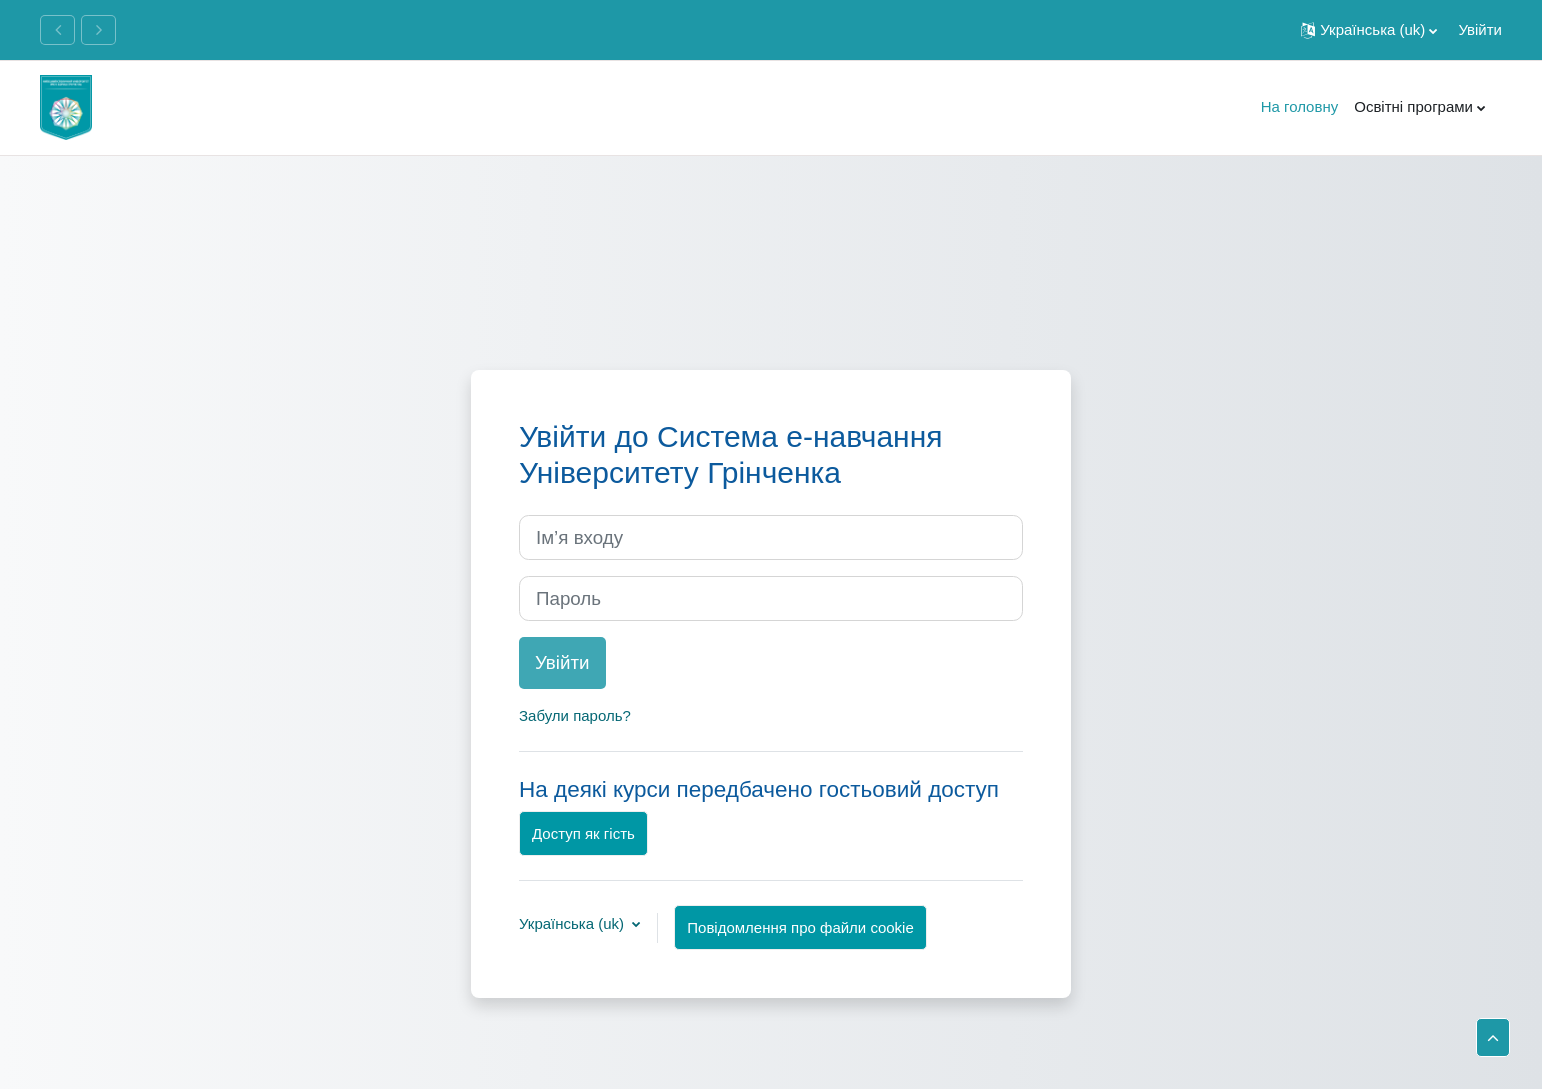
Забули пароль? (575, 715)
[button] (1369, 30)
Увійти (1480, 29)
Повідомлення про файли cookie (800, 927)
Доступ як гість (583, 833)
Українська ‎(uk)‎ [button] (573, 923)
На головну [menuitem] (1300, 106)
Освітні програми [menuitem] (1413, 106)
